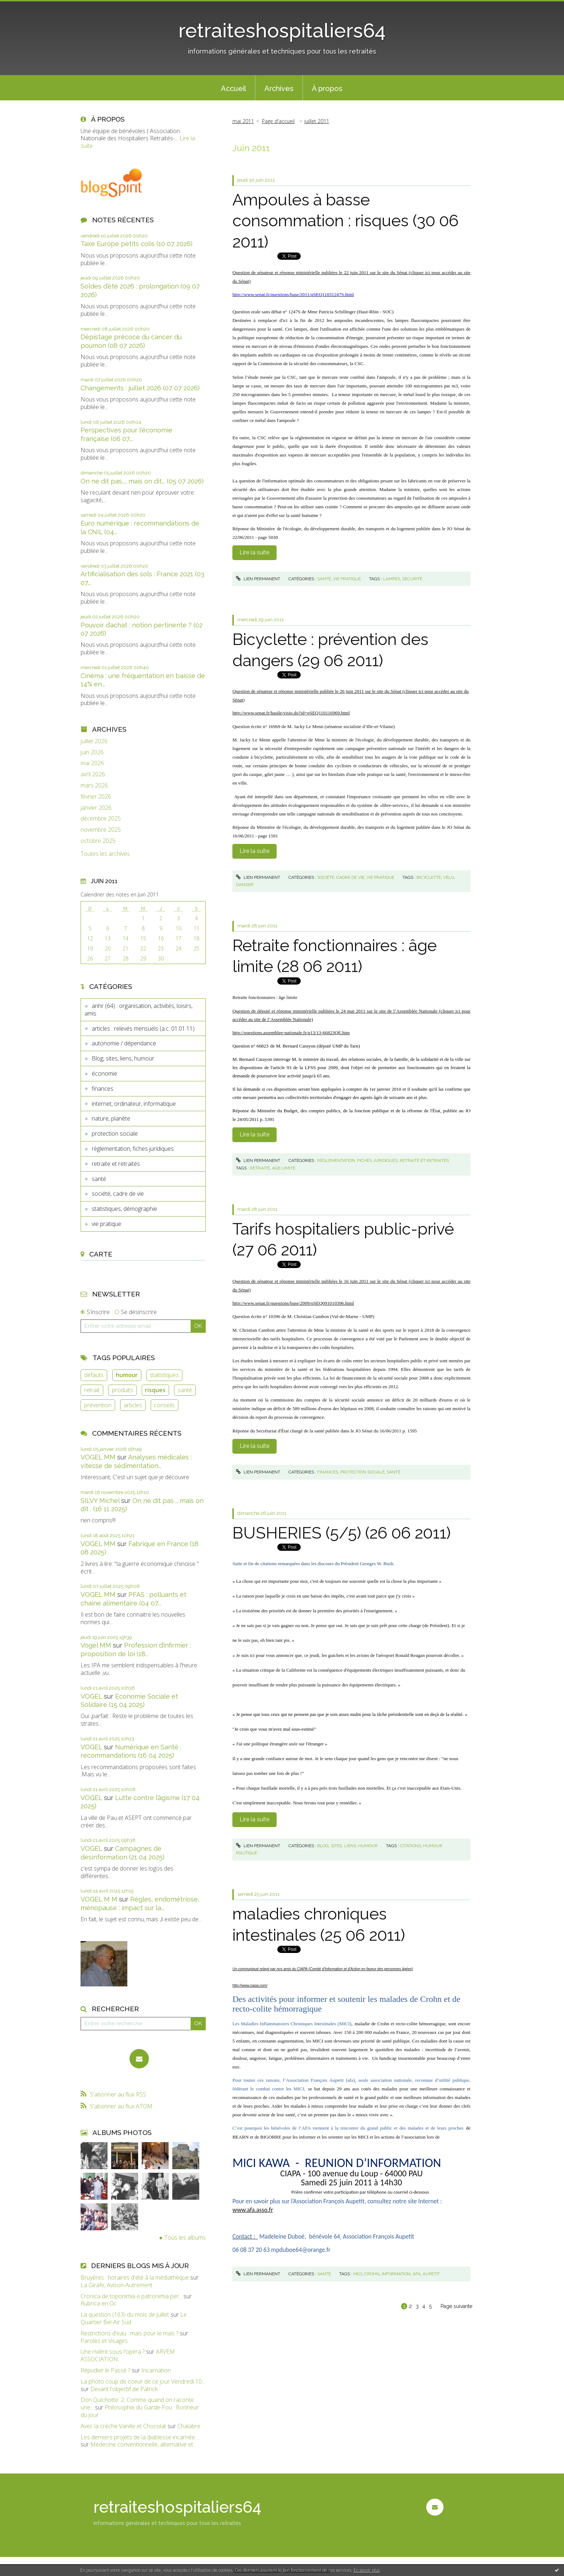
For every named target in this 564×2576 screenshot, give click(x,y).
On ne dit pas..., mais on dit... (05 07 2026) (142, 481)
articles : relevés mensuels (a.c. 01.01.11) (143, 1028)
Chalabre (188, 2426)
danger (245, 884)
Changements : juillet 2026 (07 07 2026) (140, 388)
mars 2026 (94, 785)
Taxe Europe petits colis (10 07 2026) (136, 243)
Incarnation (156, 2370)
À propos (327, 88)
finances (102, 1088)
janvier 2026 (96, 808)
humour (127, 1375)
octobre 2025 (98, 841)
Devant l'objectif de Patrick (124, 2389)
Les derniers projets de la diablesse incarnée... (139, 2437)
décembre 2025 (101, 818)
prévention (98, 1405)
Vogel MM (96, 1645)
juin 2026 (92, 752)
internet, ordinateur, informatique (134, 1104)
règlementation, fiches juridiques (133, 1149)
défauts (94, 1375)
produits (122, 1390)
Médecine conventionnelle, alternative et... (143, 2444)
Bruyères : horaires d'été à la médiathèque (135, 2277)
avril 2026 (93, 774)
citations (410, 1845)
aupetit (431, 2273)
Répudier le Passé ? (105, 2370)
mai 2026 (92, 763)
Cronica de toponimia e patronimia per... (131, 2296)
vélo (448, 877)
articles (133, 1405)
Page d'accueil (278, 121)
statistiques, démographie (124, 1209)
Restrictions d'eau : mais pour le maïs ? (129, 2333)
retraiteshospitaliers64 (282, 30)
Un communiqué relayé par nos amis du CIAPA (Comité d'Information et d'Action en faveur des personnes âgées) (322, 1969)
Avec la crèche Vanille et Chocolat (123, 2426)
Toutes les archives (105, 854)
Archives (279, 88)
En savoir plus (367, 2570)
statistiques (164, 1375)
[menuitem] (233, 87)
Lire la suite (254, 552)
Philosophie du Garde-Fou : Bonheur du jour (140, 2411)
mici (357, 2273)
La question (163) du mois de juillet (125, 2314)
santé (99, 1179)
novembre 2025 (101, 829)
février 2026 (96, 796)
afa (416, 2273)
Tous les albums (185, 2237)
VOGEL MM (98, 1457)
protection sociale (115, 1133)
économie (104, 1073)
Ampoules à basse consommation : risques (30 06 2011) (345, 220)
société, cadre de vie (118, 1194)
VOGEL (91, 1696)
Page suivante (456, 2306)
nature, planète (111, 1118)
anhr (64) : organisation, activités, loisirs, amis (138, 1009)
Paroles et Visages (104, 2341)
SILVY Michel (100, 1500)
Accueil (233, 88)
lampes (391, 578)
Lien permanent (258, 578)
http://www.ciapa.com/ (249, 1985)
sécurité (412, 578)
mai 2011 (243, 121)
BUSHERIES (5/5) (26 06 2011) (341, 1533)
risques (155, 1390)
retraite (260, 1168)
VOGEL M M (99, 1899)
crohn (371, 2273)
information (396, 2273)
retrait (92, 1390)
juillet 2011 (316, 121)
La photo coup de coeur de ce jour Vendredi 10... (143, 2381)
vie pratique (106, 1224)
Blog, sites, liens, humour (123, 1058)
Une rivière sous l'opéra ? (113, 2351)
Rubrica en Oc (99, 2303)
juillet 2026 (94, 741)
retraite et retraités (116, 1164)
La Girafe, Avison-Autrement (117, 2285)
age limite (283, 1168)
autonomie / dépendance (124, 1043)
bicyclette (429, 877)
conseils (164, 1405)
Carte (100, 1254)
